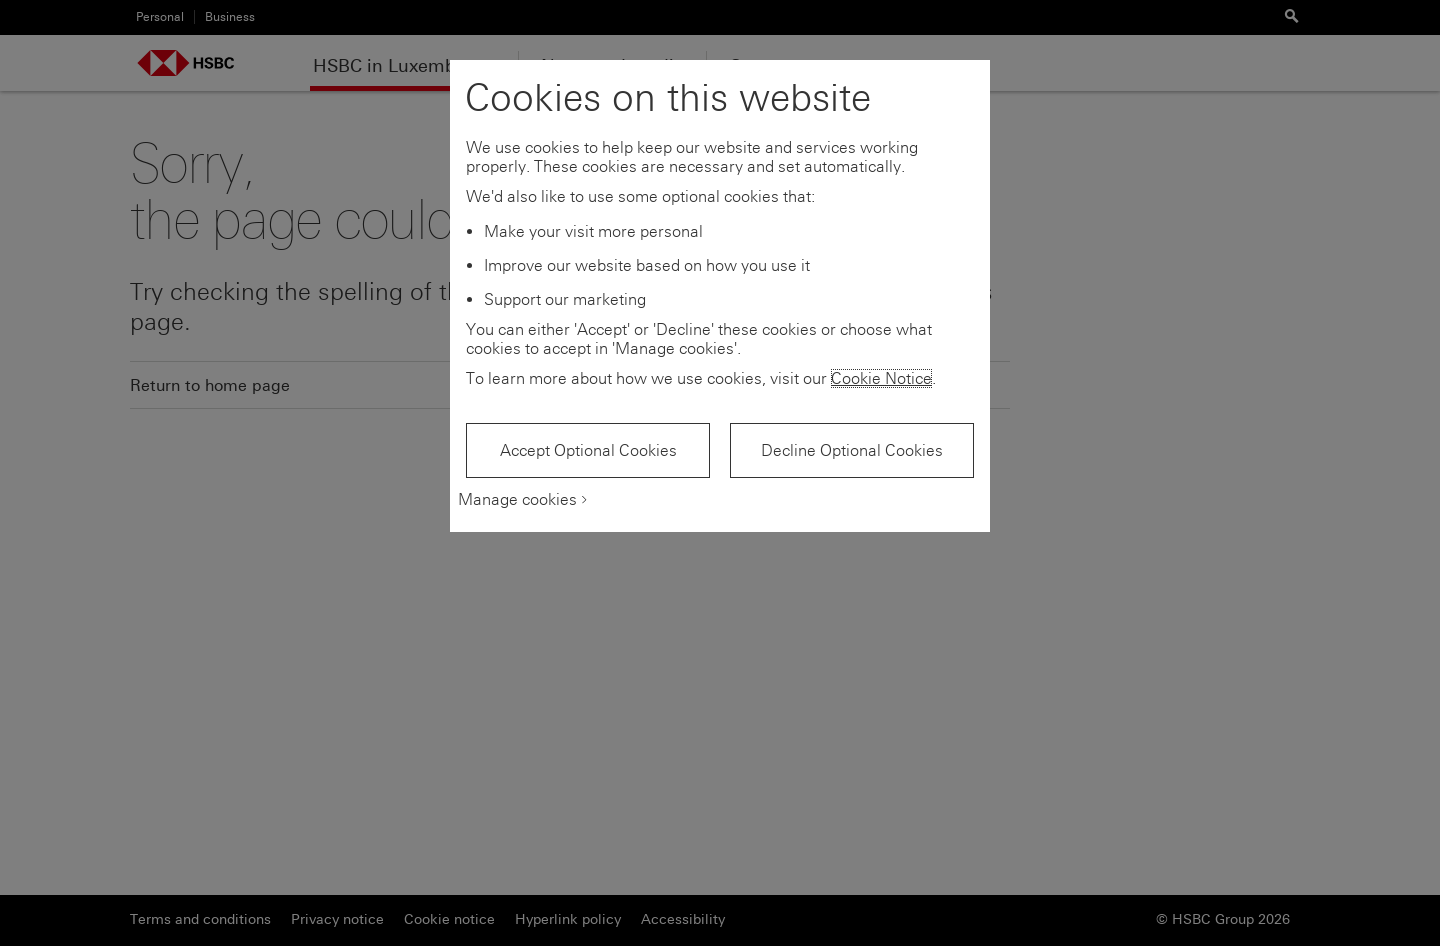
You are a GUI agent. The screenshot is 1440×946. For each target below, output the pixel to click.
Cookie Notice (881, 378)
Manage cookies (517, 499)
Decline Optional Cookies (852, 450)
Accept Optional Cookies (588, 450)
